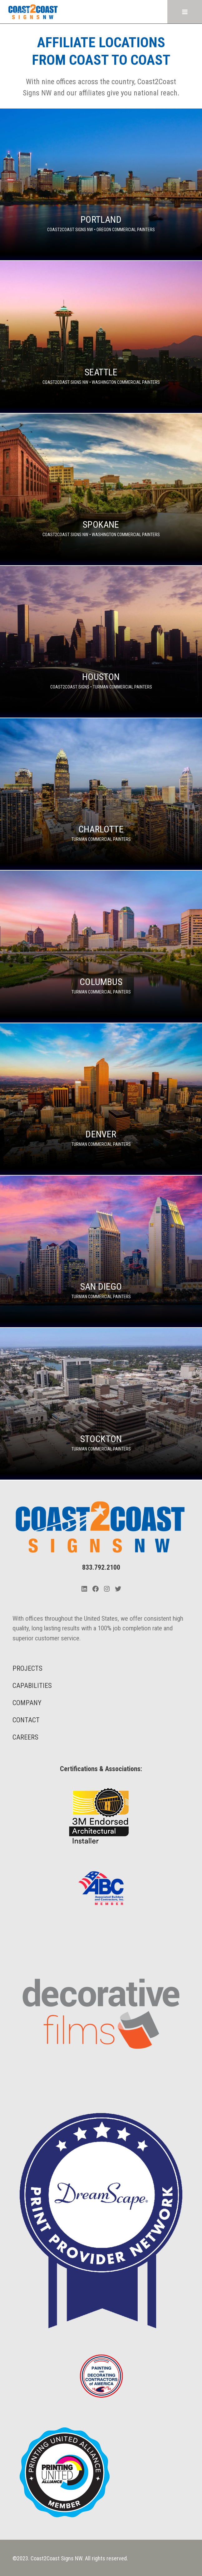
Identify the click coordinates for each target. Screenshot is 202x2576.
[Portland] (101, 184)
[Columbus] (101, 946)
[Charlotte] (101, 794)
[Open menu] (184, 12)
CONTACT (26, 1720)
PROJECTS (27, 1668)
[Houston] (101, 642)
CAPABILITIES (32, 1685)
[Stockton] (101, 1404)
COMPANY (27, 1703)
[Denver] (101, 1099)
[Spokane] (101, 489)
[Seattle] (101, 337)
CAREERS (25, 1737)
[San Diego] (101, 1251)
